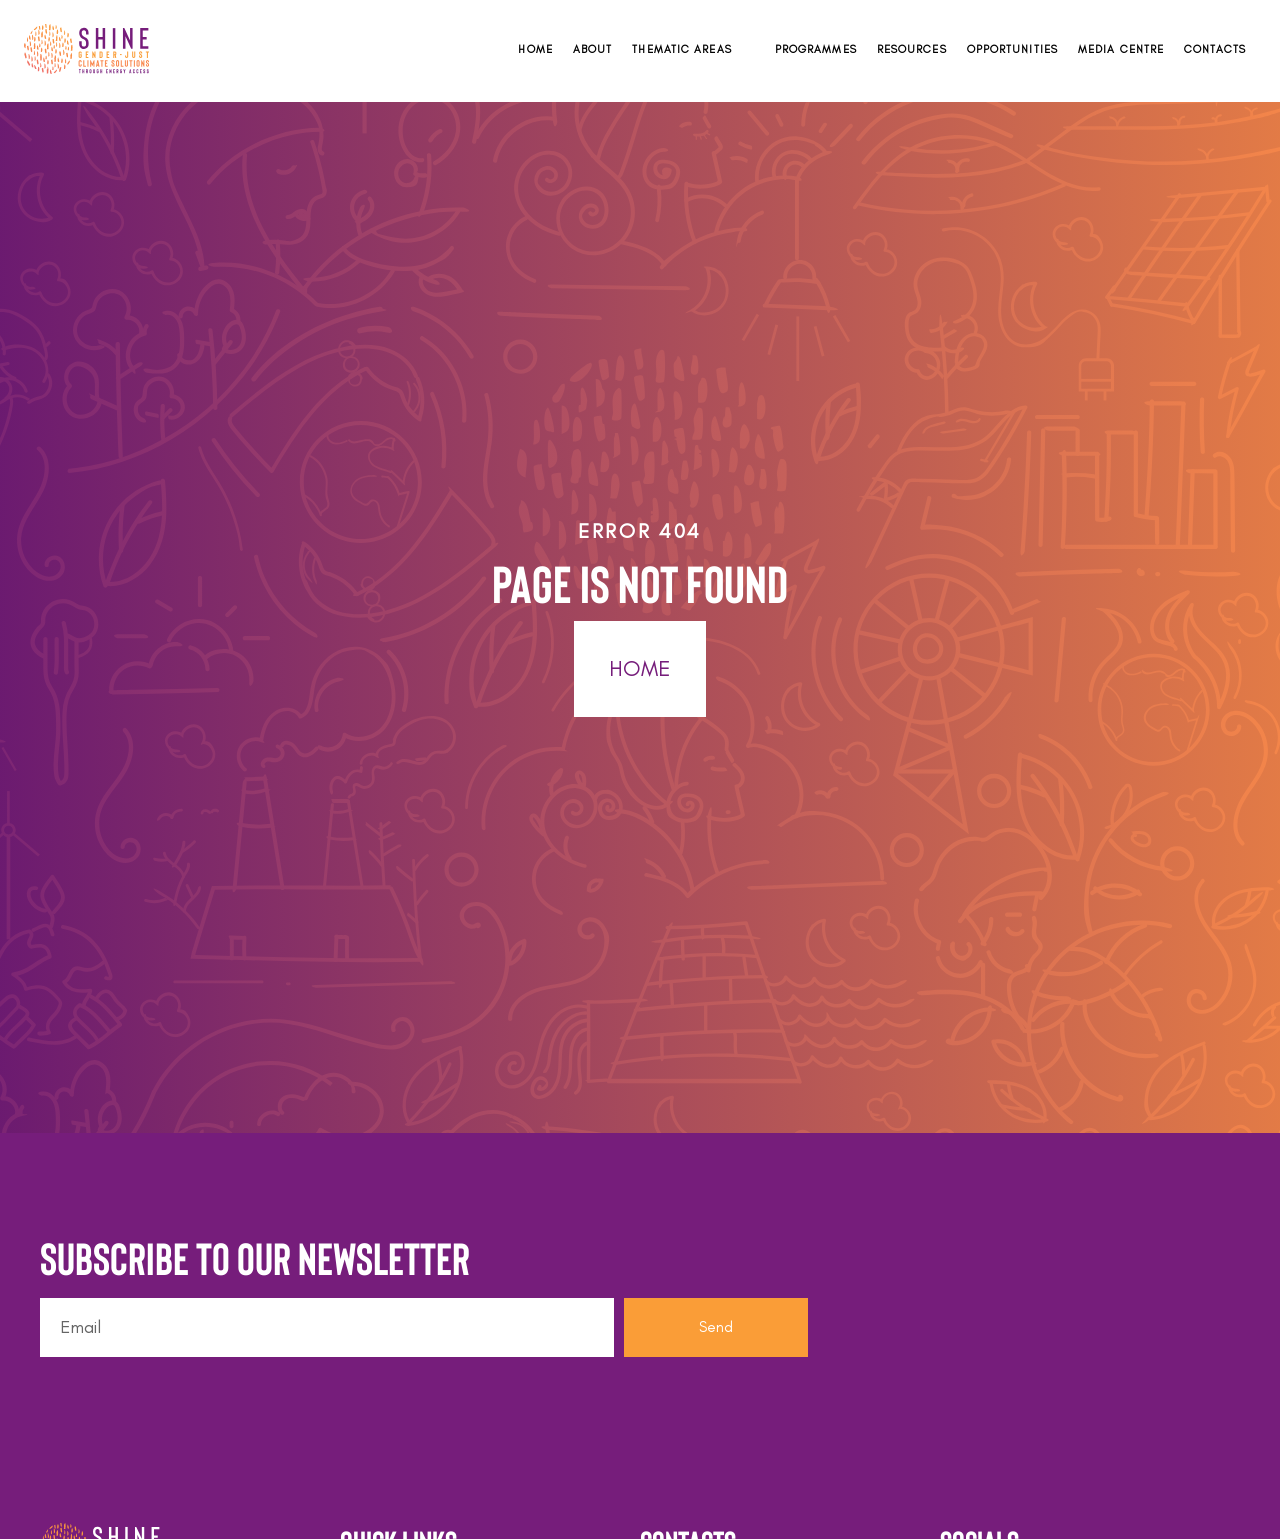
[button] (693, 49)
